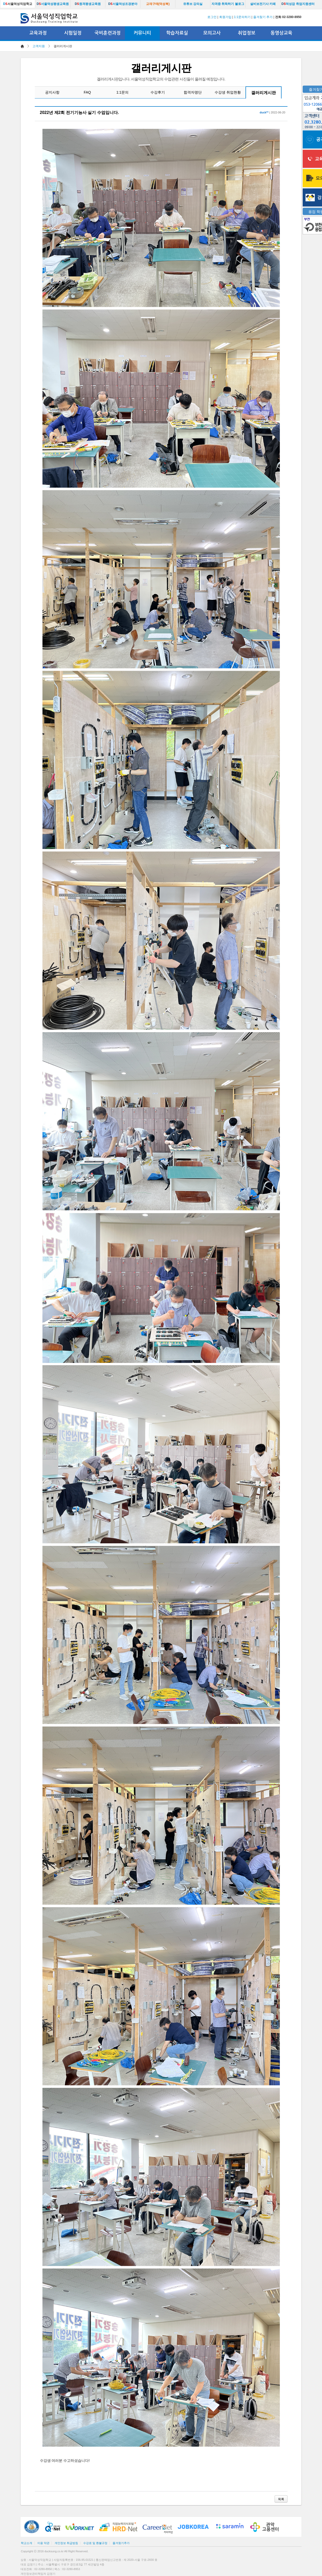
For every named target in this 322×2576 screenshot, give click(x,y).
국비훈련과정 (108, 33)
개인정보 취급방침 (66, 2543)
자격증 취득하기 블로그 (227, 4)
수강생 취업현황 (228, 92)
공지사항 (52, 92)
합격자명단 (193, 92)
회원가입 (225, 17)
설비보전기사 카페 (263, 4)
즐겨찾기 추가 (263, 17)
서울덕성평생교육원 (53, 4)
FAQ (87, 92)
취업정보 (247, 33)
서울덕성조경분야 (122, 4)
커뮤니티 (142, 33)
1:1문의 (122, 92)
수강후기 (157, 92)
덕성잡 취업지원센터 (297, 4)
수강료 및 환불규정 (95, 2543)
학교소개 (26, 2543)
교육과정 (38, 33)
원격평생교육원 (88, 4)
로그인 (212, 17)
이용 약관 (43, 2543)
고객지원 (38, 46)
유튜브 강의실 (192, 4)
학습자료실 (177, 33)
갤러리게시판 (263, 92)
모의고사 (212, 33)
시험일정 (73, 33)
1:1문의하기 (242, 17)
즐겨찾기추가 (121, 2543)
